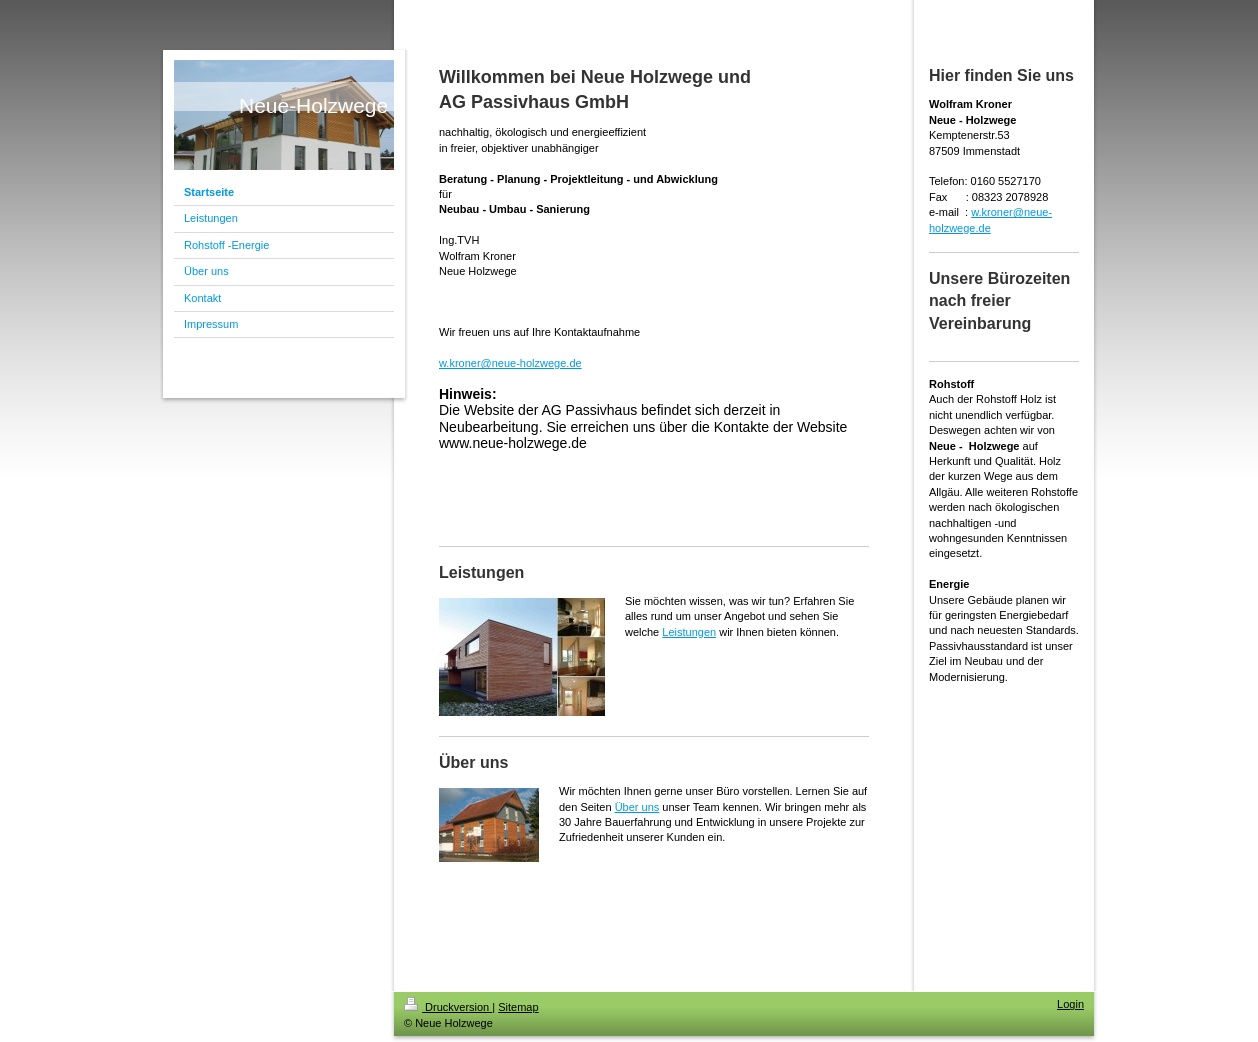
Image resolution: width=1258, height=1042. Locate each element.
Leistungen (689, 632)
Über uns (637, 807)
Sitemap (518, 1007)
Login (1070, 1004)
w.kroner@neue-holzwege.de (510, 363)
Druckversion (448, 1007)
